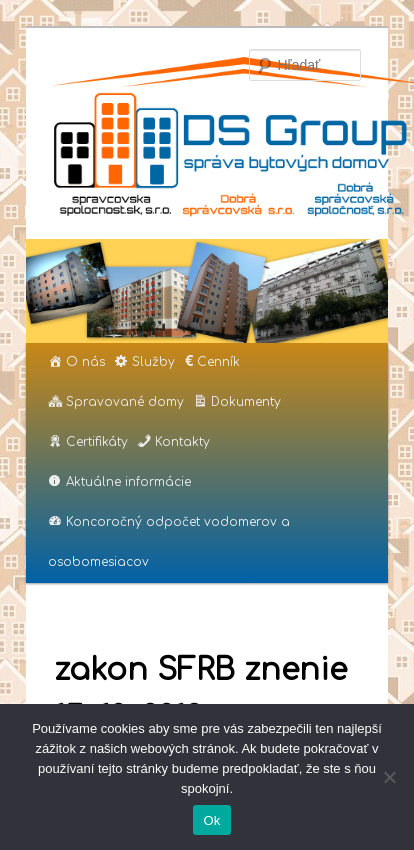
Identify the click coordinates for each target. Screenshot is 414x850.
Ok (211, 820)
